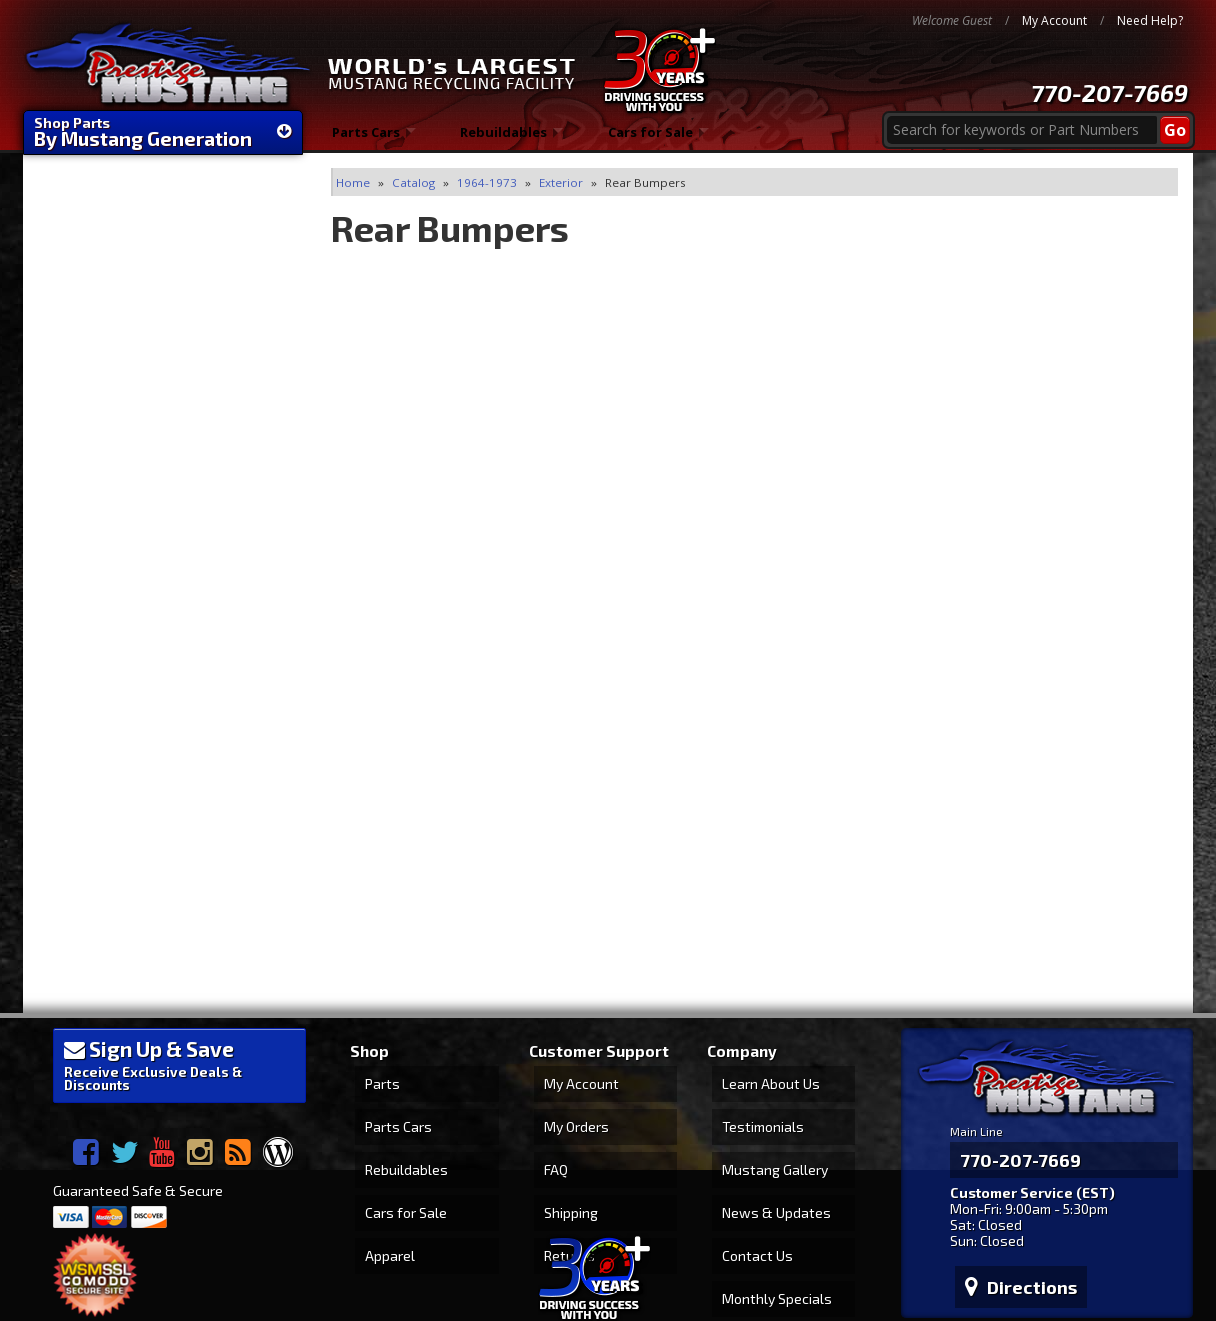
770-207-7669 (1109, 92)
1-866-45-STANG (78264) (163, 857)
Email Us (108, 750)
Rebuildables (504, 139)
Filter (269, 285)
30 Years (108, 647)
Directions (1011, 1168)
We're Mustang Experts (163, 509)
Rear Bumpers (93, 342)
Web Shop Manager (1130, 1243)
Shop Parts (163, 132)
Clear (58, 288)
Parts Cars (365, 139)
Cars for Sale (652, 139)
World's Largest (135, 607)
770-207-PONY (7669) (151, 807)
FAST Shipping (128, 549)
